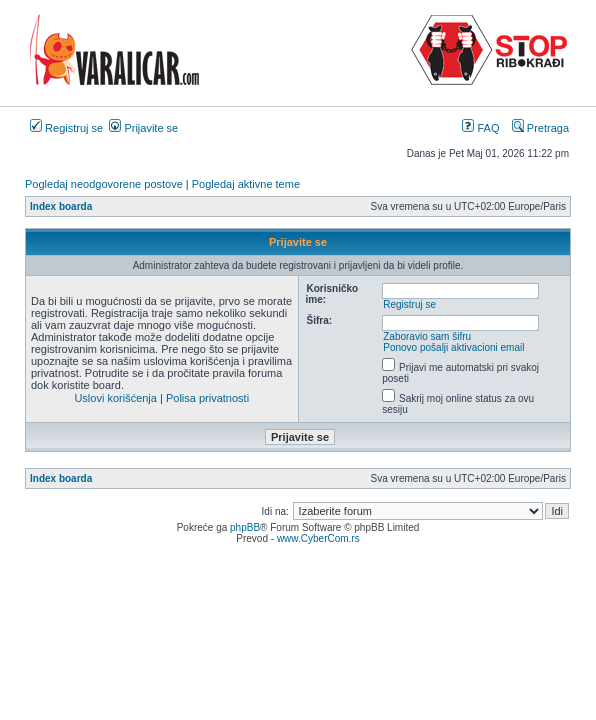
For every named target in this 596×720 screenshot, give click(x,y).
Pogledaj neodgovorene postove (104, 184)
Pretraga (540, 128)
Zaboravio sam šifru (427, 336)
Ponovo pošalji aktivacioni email (453, 347)
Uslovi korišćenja (115, 398)
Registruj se (66, 128)
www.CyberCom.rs (318, 538)
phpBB (245, 527)
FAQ (480, 128)
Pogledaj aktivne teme (246, 184)
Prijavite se (143, 128)
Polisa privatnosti (207, 398)
